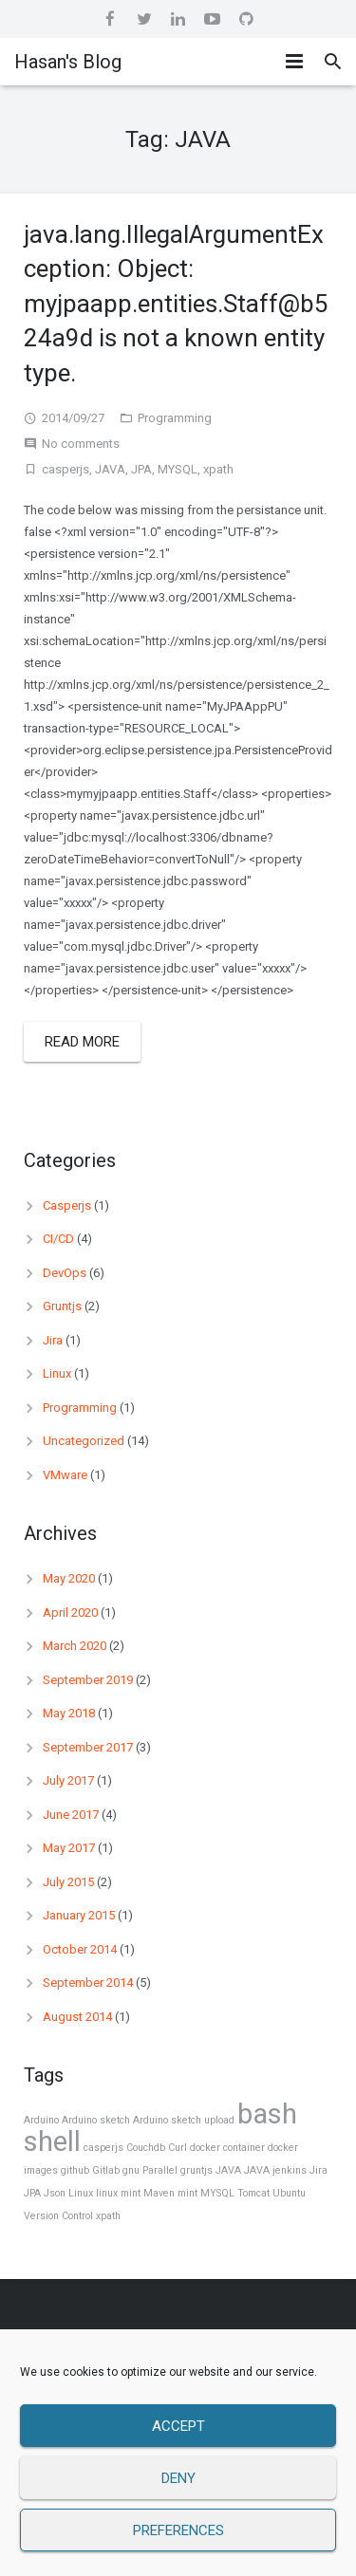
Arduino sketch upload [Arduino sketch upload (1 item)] (183, 2120)
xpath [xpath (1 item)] (108, 2216)
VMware (65, 1475)
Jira (53, 1340)
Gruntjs (62, 1306)
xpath (218, 469)
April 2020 (70, 1612)
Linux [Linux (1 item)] (80, 2193)
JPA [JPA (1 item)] (32, 2193)
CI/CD (58, 1239)
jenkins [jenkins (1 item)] (289, 2170)
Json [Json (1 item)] (55, 2193)
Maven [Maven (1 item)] (159, 2193)
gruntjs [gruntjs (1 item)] (196, 2170)
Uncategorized (83, 1441)
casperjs (65, 469)
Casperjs (67, 1205)
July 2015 (68, 1882)
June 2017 (71, 1814)
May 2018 (69, 1713)
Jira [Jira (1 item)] (318, 2170)
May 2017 (69, 1848)
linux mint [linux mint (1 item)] (118, 2193)
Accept (178, 2426)
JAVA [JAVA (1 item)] (228, 2170)
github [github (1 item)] (75, 2170)
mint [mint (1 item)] (187, 2193)
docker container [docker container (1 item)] (227, 2147)
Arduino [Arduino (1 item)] (41, 2120)
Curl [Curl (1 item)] (177, 2147)
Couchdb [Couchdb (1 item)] (145, 2147)
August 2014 (77, 2017)
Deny (178, 2478)
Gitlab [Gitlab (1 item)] (106, 2170)
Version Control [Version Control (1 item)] (58, 2216)
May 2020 (69, 1578)
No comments (81, 443)
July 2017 (68, 1780)
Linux (57, 1373)
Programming (175, 418)
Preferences (178, 2530)
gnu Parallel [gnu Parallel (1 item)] (150, 2170)
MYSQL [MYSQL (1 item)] (217, 2193)
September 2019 (88, 1680)
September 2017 (88, 1747)
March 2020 (74, 1646)
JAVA (110, 469)
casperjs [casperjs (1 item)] (103, 2147)
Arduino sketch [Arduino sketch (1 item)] (96, 2120)
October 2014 (80, 1949)
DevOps (64, 1273)
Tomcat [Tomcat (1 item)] (253, 2193)
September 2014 (88, 1982)
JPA (141, 469)
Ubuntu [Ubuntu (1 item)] (289, 2193)
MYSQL (177, 469)
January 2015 (79, 1915)
